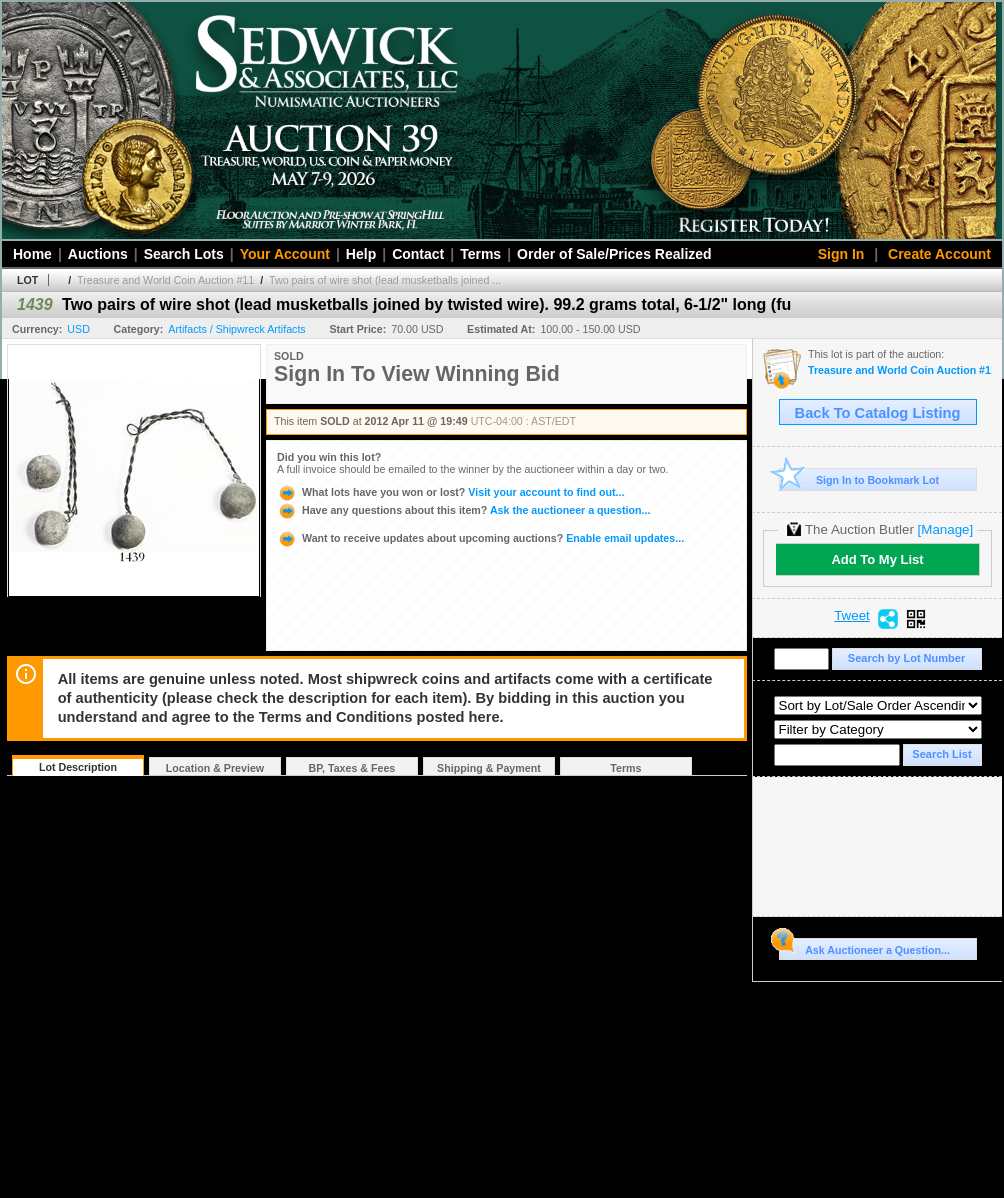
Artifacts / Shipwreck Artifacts (236, 329)
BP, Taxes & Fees (352, 768)
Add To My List (877, 559)
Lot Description (78, 767)
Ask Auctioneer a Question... (864, 947)
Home (32, 254)
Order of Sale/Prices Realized (614, 254)
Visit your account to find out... (450, 492)
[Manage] (945, 529)
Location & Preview (215, 768)
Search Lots (184, 254)
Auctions (98, 254)
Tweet (852, 616)
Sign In (841, 254)
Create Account (939, 254)
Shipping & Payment (489, 768)
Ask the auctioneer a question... (463, 510)
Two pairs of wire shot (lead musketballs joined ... (385, 280)
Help (361, 254)
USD (78, 329)
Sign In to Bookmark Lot (859, 479)
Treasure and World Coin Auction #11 (165, 280)
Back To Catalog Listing (878, 413)
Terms (480, 254)
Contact (418, 254)
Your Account (285, 254)
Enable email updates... (480, 538)
